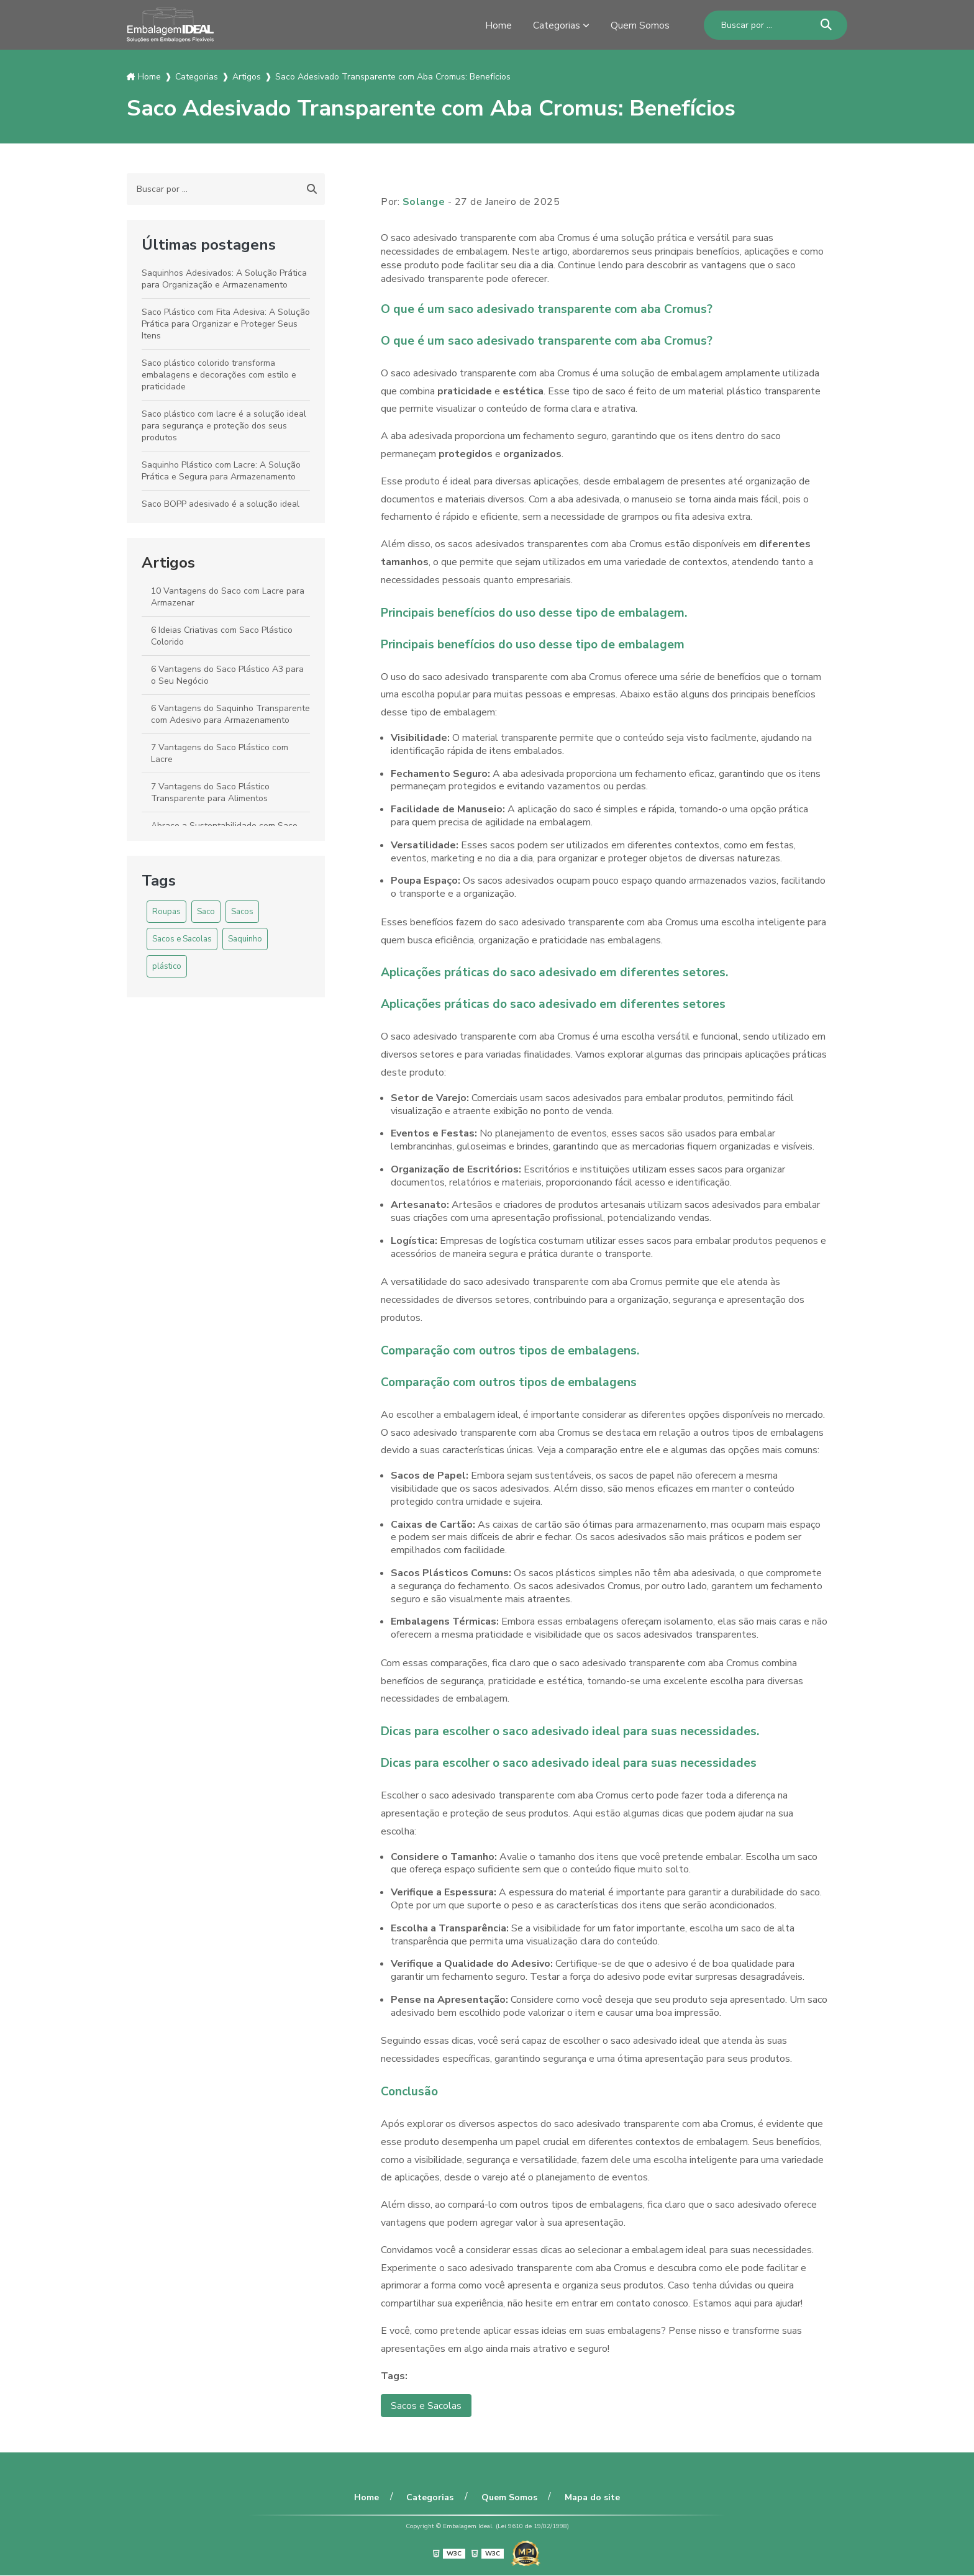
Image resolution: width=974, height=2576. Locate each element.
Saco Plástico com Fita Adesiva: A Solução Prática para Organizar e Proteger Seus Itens (226, 324)
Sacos (242, 911)
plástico (166, 966)
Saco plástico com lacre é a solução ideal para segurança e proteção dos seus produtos (224, 425)
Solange (424, 202)
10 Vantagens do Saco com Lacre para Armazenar (227, 597)
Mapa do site (589, 2497)
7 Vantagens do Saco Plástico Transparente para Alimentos (210, 792)
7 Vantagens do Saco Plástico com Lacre (219, 753)
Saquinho (245, 939)
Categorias (556, 25)
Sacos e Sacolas (182, 939)
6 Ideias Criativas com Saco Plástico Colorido (222, 636)
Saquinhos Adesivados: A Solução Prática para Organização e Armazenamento (224, 279)
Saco (206, 911)
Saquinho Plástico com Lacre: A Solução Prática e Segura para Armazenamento (221, 471)
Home (498, 25)
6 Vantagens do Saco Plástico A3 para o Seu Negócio (227, 675)
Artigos (168, 563)
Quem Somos (640, 25)
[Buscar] (826, 25)
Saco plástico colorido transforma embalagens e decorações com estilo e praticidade (219, 374)
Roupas (166, 911)
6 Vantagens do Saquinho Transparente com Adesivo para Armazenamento (230, 714)
